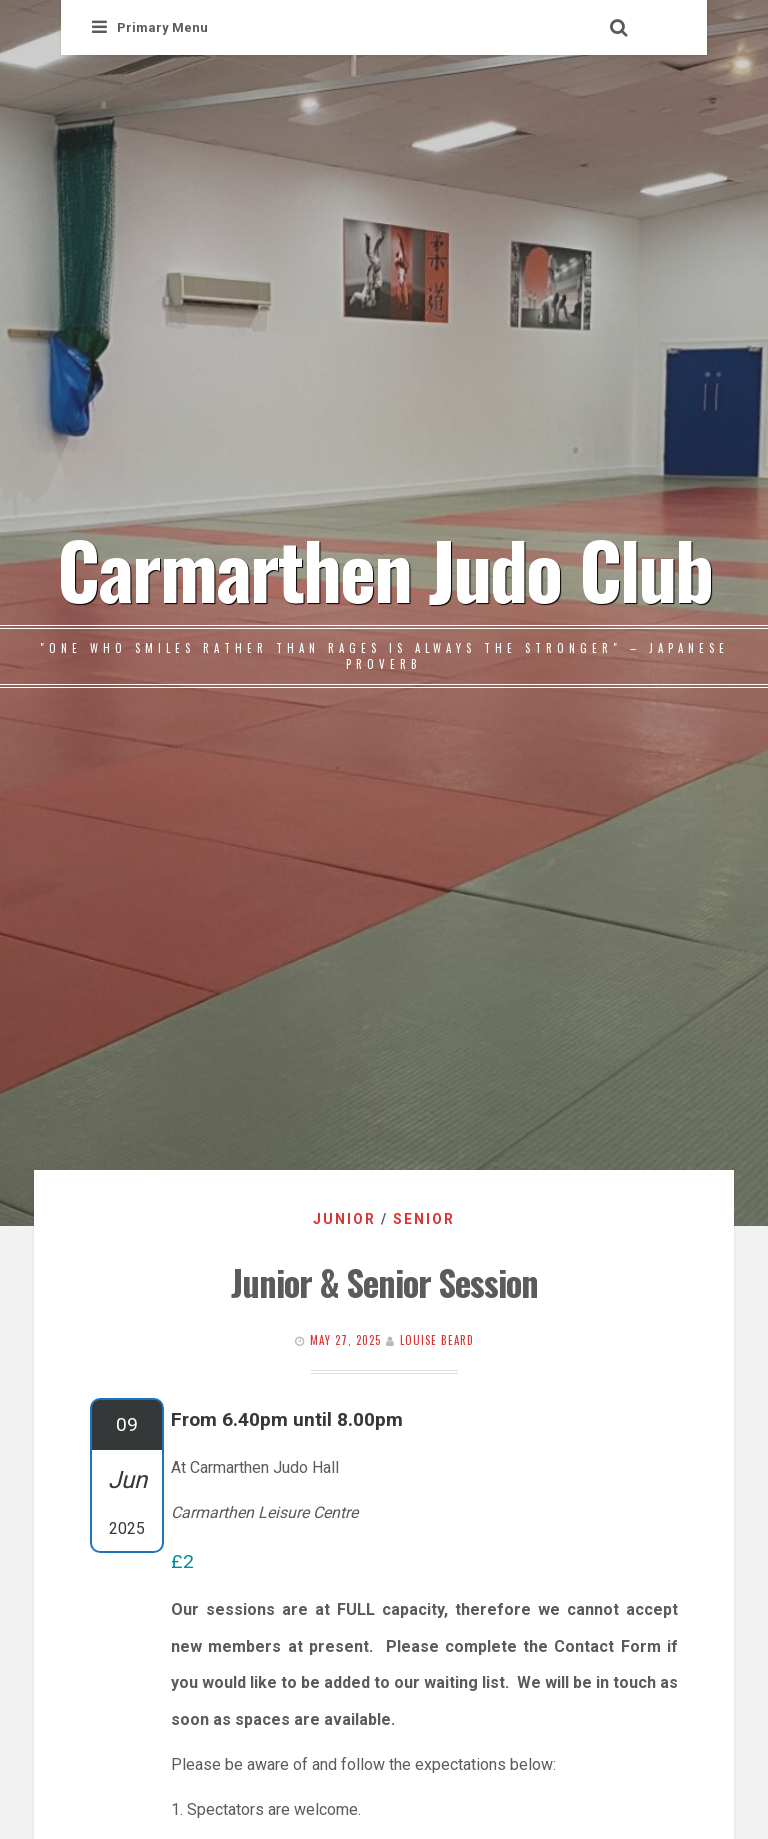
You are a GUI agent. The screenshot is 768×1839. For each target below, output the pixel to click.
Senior (424, 1219)
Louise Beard (437, 1340)
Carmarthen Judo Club (384, 568)
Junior (344, 1219)
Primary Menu (150, 27)
